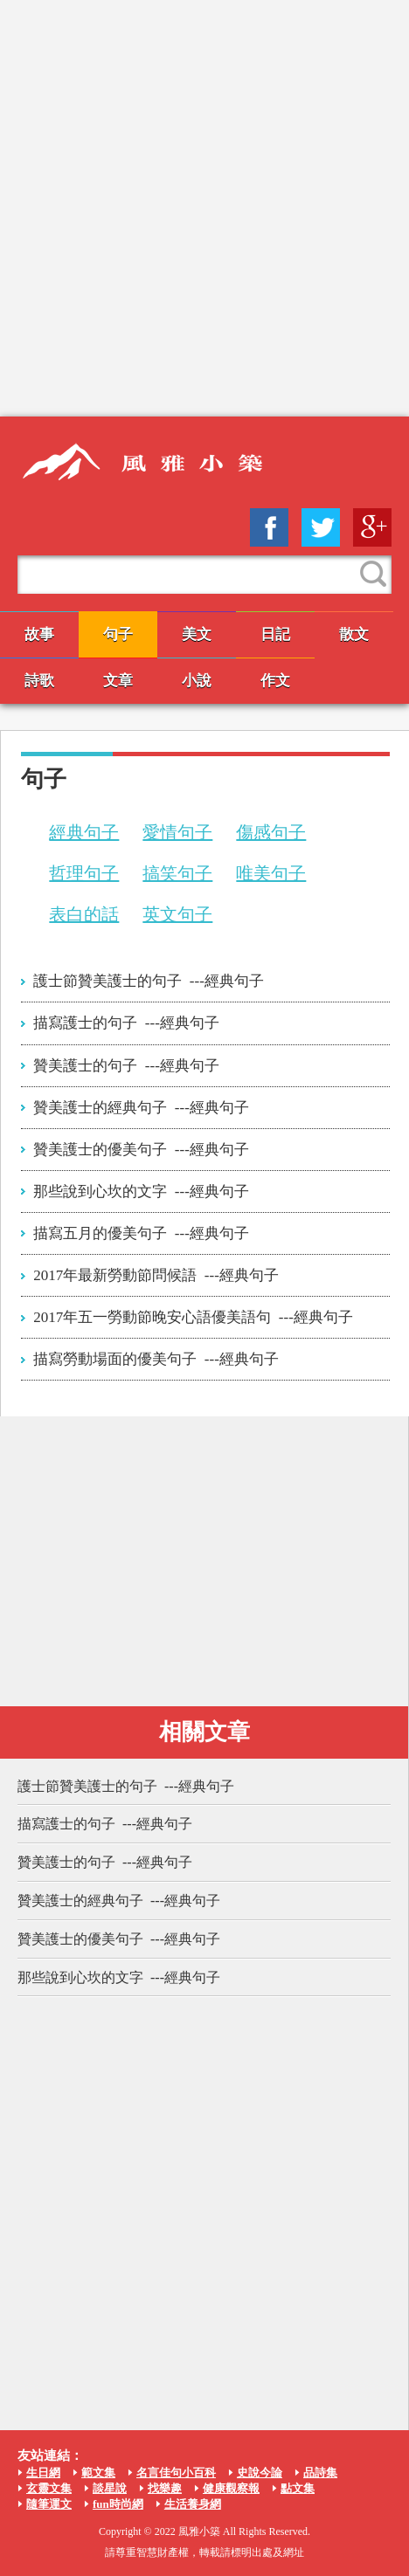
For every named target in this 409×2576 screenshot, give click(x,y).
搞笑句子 (177, 873)
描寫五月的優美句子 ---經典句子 (140, 1233)
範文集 (98, 2472)
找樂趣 (165, 2488)
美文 (196, 634)
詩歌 (39, 680)
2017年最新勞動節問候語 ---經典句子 (155, 1275)
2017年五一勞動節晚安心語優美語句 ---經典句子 (192, 1317)
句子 (118, 634)
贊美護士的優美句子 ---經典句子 (140, 1149)
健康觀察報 (231, 2488)
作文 (275, 680)
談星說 (110, 2488)
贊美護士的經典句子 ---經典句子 (140, 1107)
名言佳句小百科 (176, 2472)
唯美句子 (271, 873)
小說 (196, 680)
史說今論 (259, 2472)
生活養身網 (192, 2504)
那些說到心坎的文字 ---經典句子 (140, 1191)
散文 (354, 634)
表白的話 (84, 914)
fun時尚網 (118, 2504)
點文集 (298, 2488)
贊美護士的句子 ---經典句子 (125, 1065)
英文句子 (177, 914)
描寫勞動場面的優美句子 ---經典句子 (155, 1359)
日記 (275, 634)
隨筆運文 (49, 2504)
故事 (39, 634)
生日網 (43, 2472)
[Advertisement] (204, 208)
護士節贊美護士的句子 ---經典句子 (148, 981)
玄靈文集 (49, 2488)
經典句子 (84, 832)
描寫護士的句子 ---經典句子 (125, 1023)
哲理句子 (84, 873)
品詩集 (320, 2472)
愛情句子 (177, 832)
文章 (118, 680)
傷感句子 (271, 832)
